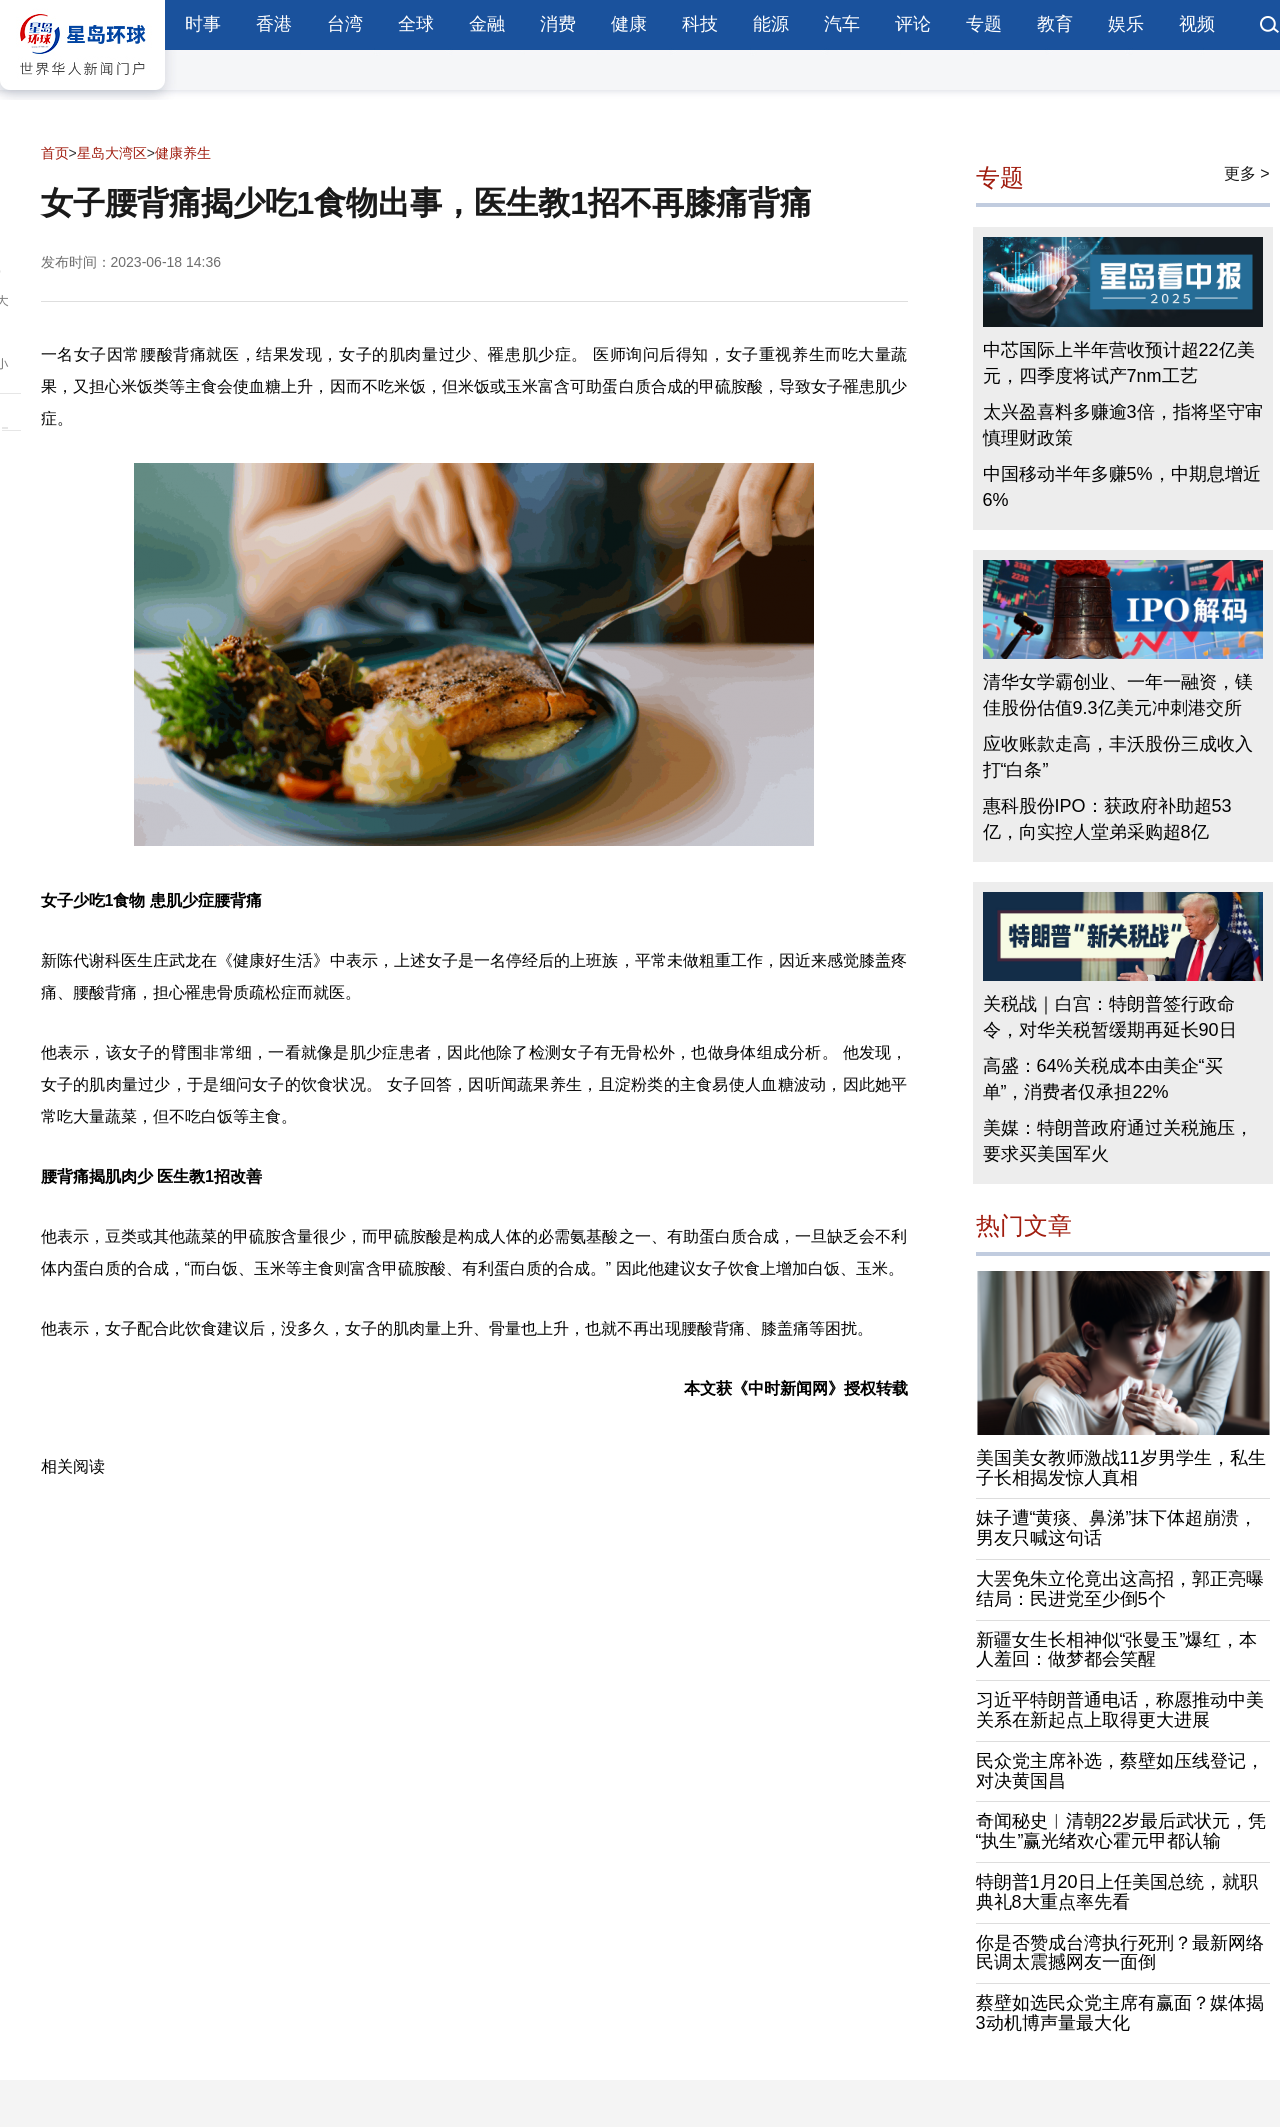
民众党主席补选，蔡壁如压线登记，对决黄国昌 (1120, 1771)
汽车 (842, 24)
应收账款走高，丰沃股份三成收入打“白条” (1118, 757)
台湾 (345, 24)
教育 (1055, 24)
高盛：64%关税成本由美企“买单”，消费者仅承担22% (1103, 1079)
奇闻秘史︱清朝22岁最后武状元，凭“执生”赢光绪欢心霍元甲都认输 (1121, 1831)
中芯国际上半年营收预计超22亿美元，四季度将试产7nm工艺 (1119, 363)
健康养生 (183, 153)
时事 (203, 24)
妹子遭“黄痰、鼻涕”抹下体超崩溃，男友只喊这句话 (1117, 1528)
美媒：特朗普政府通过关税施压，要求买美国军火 (1118, 1141)
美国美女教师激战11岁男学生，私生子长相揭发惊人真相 (1121, 1468)
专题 (984, 24)
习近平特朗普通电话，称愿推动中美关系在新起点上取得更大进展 (1120, 1710)
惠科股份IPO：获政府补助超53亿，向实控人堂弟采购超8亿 (1107, 819)
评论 (913, 24)
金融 (487, 24)
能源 (771, 24)
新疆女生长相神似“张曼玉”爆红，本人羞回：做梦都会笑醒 (1117, 1650)
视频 (1197, 24)
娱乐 (1126, 24)
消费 (558, 24)
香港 (274, 24)
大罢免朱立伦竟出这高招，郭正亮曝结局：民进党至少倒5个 (1120, 1589)
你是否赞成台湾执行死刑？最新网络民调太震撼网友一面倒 (1120, 1953)
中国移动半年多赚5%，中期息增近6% (1122, 487)
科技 (700, 24)
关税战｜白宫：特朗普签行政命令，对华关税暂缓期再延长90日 (1110, 1017)
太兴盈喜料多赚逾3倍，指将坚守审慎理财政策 (1123, 425)
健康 (629, 24)
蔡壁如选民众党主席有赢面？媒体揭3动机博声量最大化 (1120, 2013)
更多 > (1247, 173)
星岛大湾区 (112, 153)
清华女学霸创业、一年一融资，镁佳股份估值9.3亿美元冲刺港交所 (1118, 695)
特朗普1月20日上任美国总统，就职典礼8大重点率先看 (1117, 1892)
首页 (55, 153)
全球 (416, 24)
